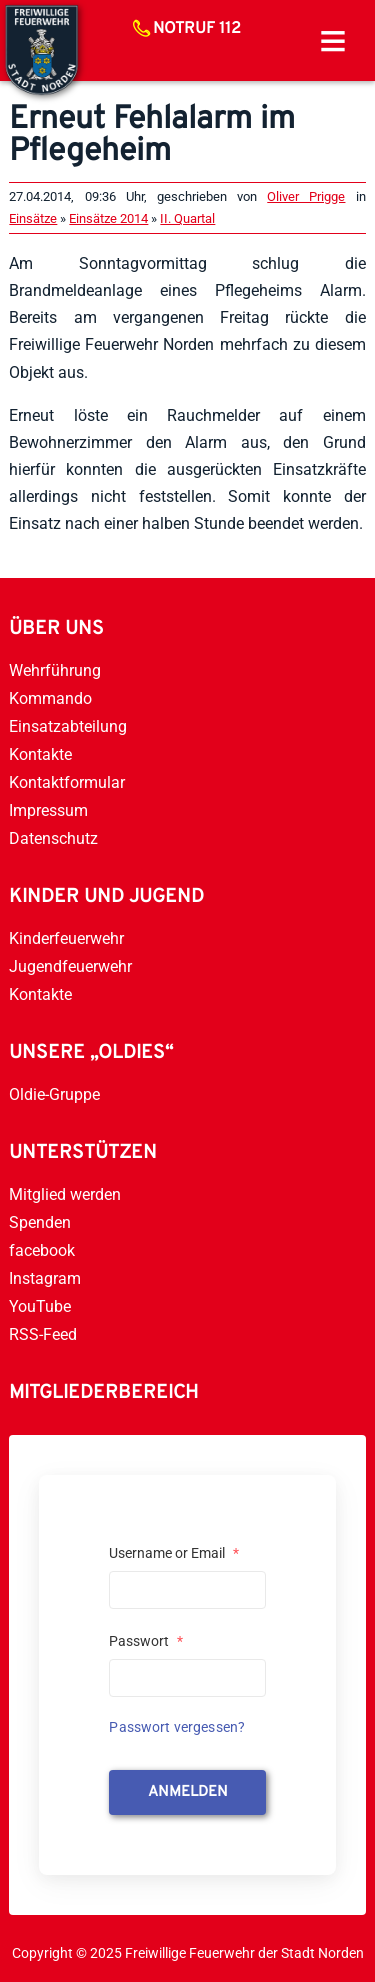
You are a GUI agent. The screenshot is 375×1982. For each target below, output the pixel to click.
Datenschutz (53, 838)
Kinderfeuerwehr (66, 938)
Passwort (146, 1641)
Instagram (45, 1278)
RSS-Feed (43, 1334)
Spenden (40, 1222)
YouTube (40, 1306)
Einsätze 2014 (108, 218)
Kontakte (40, 754)
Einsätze (33, 218)
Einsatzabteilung (68, 726)
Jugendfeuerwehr (70, 966)
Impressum (48, 810)
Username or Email (174, 1553)
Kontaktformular (67, 782)
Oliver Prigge (306, 196)
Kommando (50, 698)
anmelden (188, 1792)
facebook (42, 1250)
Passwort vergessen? (177, 1727)
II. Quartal (187, 218)
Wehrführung (55, 670)
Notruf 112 (197, 29)
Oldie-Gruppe (54, 1094)
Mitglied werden (65, 1194)
